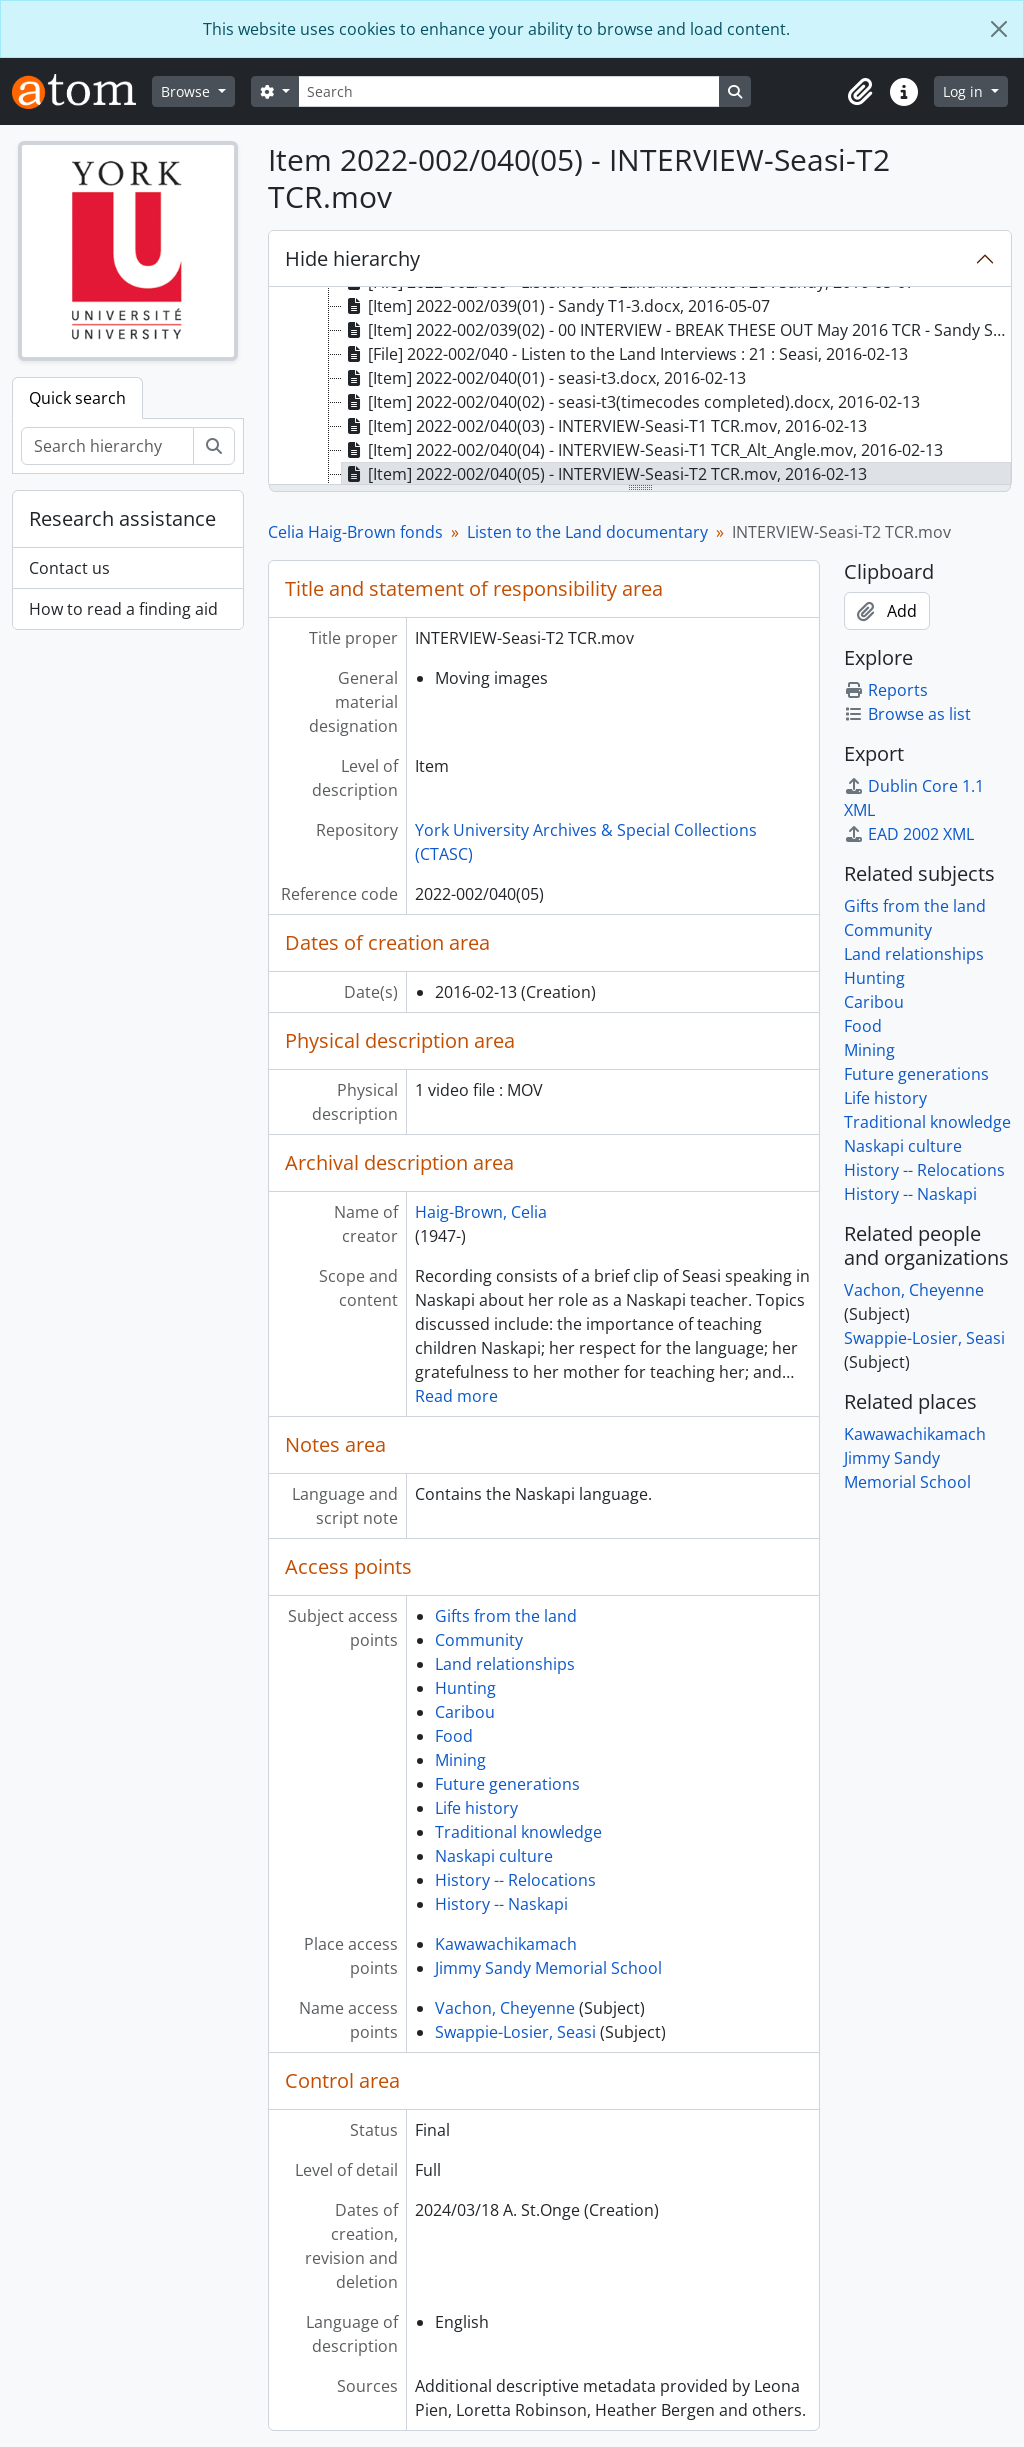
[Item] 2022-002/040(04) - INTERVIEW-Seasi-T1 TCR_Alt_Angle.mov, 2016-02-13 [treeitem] (642, 450)
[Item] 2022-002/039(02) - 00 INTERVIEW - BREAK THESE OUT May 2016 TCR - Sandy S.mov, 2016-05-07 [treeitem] (676, 330)
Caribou (465, 1712)
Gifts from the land (506, 1616)
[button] (860, 92)
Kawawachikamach (506, 1944)
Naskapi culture (494, 1856)
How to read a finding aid (123, 609)
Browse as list (907, 714)
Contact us (69, 568)
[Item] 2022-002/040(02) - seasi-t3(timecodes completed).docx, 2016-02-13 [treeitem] (631, 402)
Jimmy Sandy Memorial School (548, 1968)
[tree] (640, 387)
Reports (886, 690)
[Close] (999, 29)
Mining (460, 1760)
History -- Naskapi (501, 1904)
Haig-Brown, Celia (481, 1212)
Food (454, 1736)
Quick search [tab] (77, 398)
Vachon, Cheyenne (505, 2008)
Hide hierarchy (352, 258)
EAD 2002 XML (909, 834)
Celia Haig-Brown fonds (355, 532)
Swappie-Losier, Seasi (515, 2032)
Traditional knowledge (518, 1832)
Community (479, 1640)
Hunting (465, 1688)
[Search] (509, 91)
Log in (965, 91)
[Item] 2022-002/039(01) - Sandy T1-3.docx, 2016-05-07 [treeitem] (556, 306)
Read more (456, 1396)
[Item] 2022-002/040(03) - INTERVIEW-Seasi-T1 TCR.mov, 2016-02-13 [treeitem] (604, 426)
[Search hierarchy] (107, 446)
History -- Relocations (515, 1880)
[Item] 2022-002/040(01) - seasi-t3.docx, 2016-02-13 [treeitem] (544, 378)
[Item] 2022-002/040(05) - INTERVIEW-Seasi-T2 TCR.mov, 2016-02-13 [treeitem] (604, 474)
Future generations (507, 1784)
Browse (187, 91)
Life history (476, 1808)
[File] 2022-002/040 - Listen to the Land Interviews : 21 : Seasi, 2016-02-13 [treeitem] (625, 354)
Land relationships (505, 1664)
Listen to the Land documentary (587, 532)
